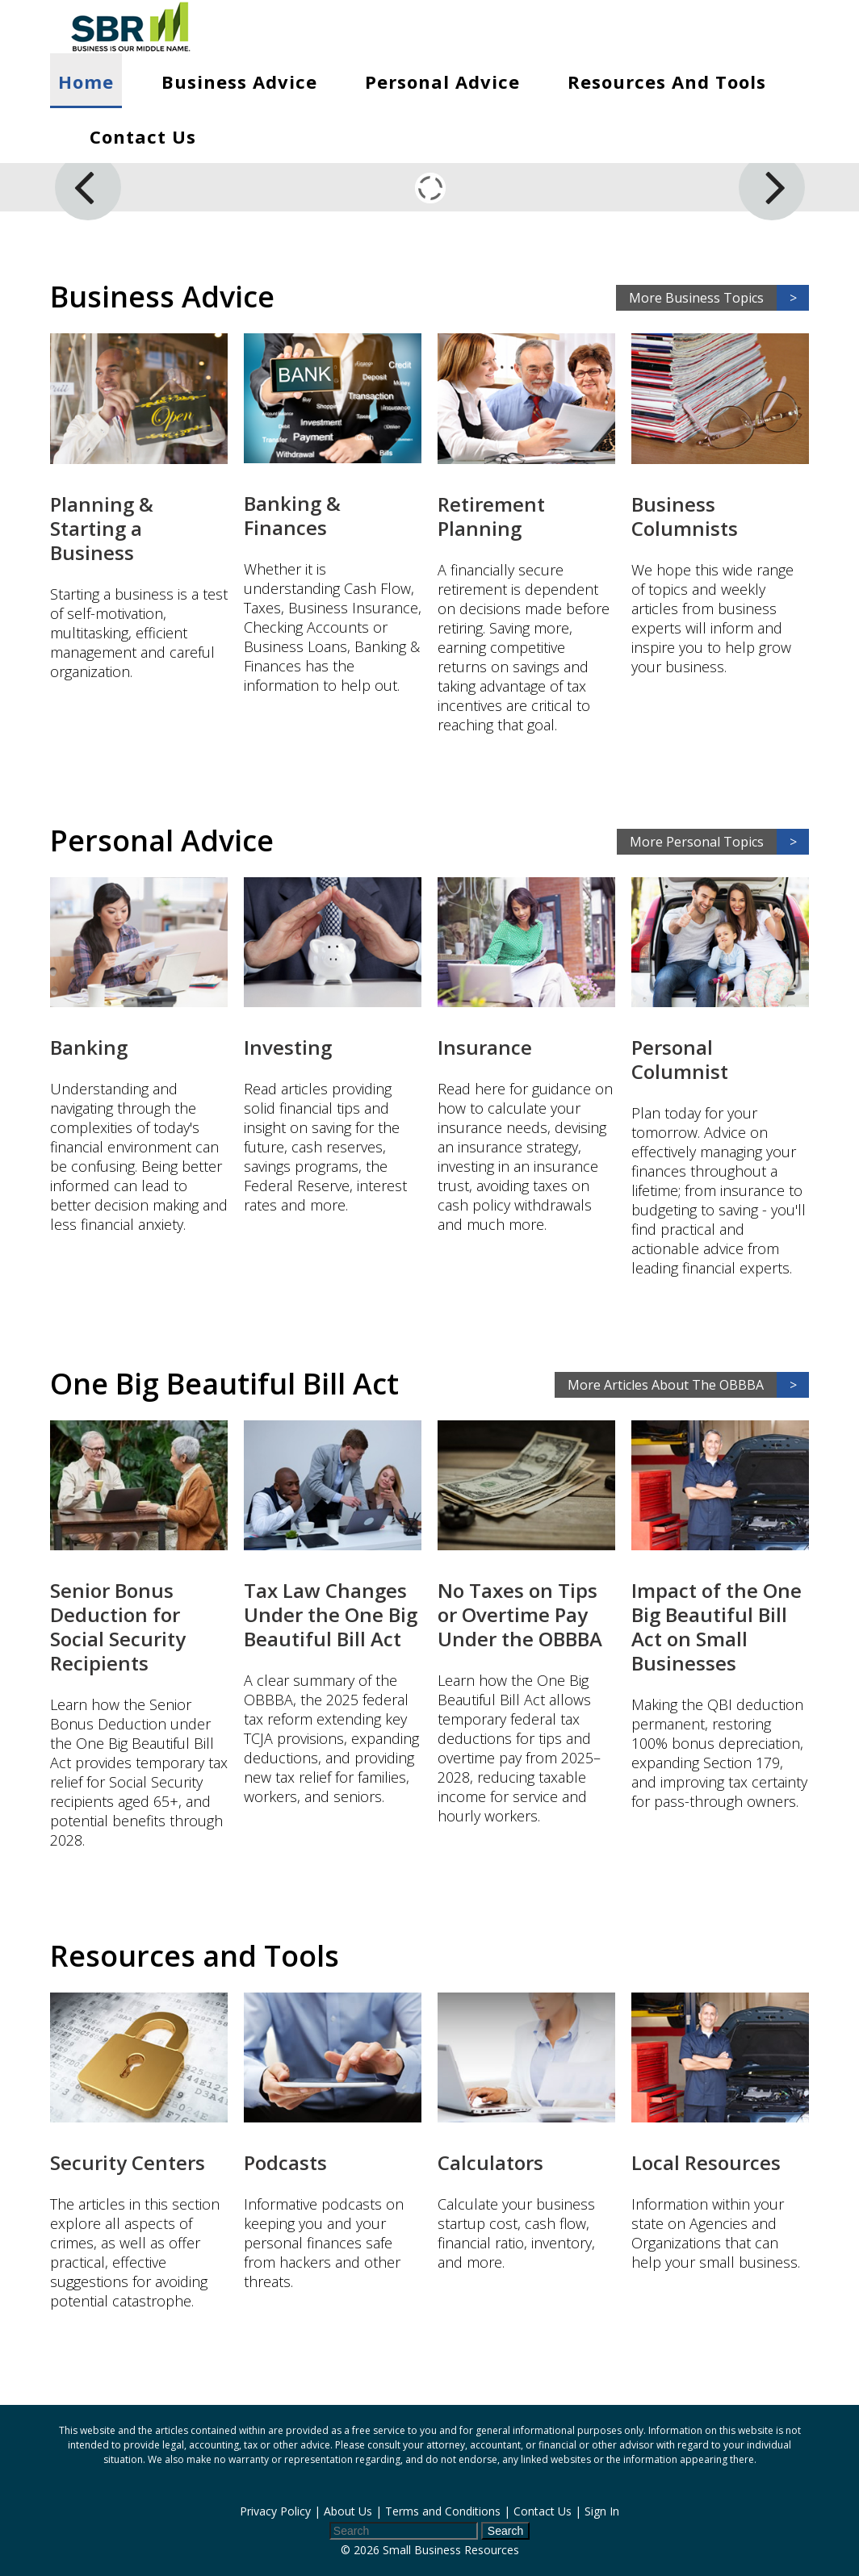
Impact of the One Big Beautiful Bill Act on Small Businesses (716, 1626)
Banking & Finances (292, 515)
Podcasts (285, 2162)
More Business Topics (719, 298)
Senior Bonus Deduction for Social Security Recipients (118, 1626)
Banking (89, 1047)
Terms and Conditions (443, 2511)
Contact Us (143, 136)
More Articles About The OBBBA (688, 1385)
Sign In (602, 2511)
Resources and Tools (667, 81)
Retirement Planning (491, 516)
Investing (288, 1047)
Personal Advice (442, 81)
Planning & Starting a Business (101, 528)
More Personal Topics (719, 842)
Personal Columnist (679, 1059)
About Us (348, 2511)
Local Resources (706, 2162)
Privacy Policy (275, 2511)
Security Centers (127, 2162)
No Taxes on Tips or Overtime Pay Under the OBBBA (520, 1614)
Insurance (485, 1047)
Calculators (490, 2162)
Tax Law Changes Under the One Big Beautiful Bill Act (330, 1614)
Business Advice (239, 81)
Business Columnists (684, 516)
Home (86, 81)
